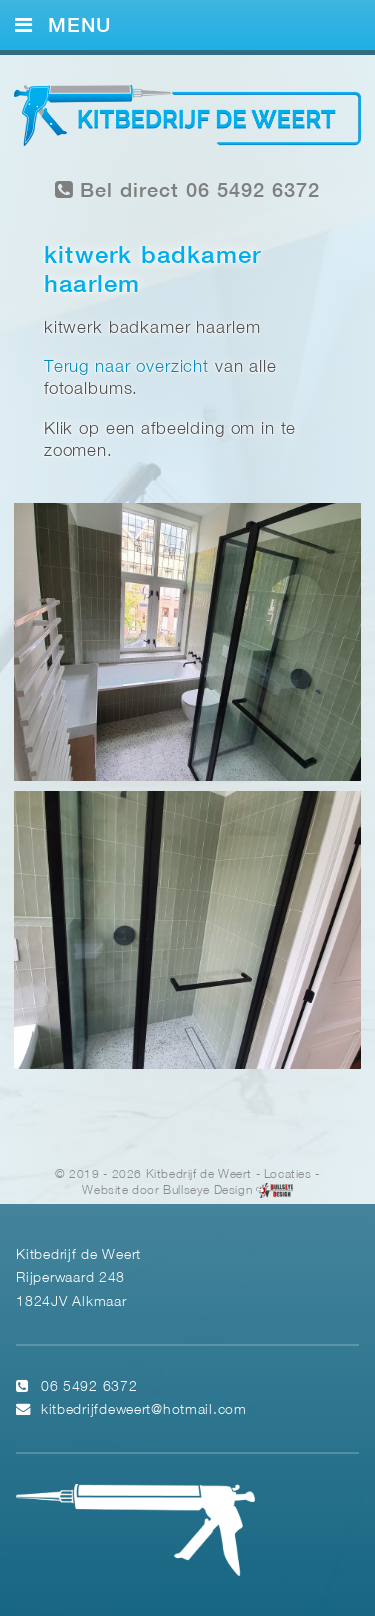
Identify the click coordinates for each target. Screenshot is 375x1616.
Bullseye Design (207, 1191)
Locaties (288, 1174)
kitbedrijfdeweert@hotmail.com (144, 1410)
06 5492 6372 (89, 1387)
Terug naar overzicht (126, 367)
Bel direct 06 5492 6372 (188, 190)
